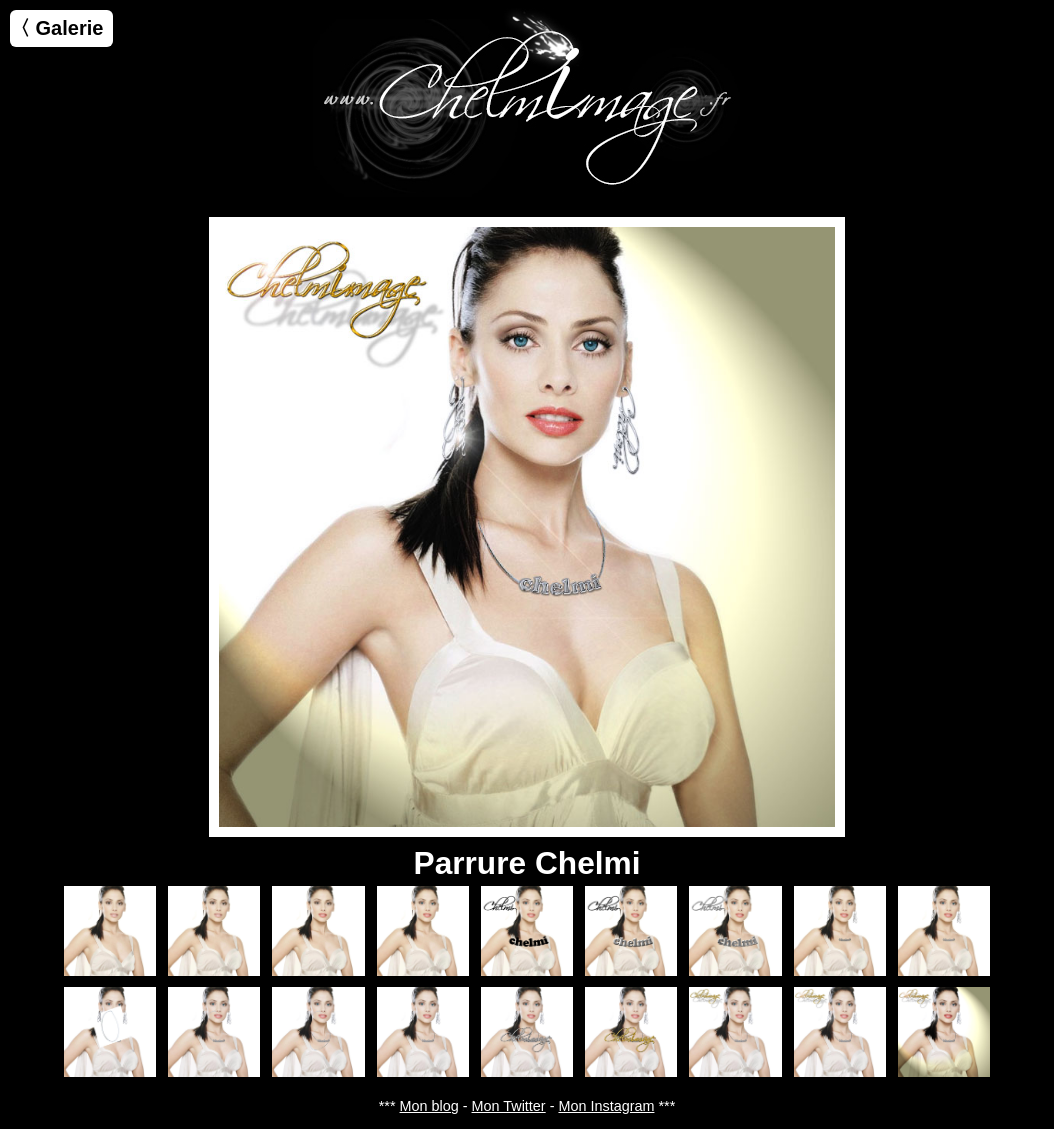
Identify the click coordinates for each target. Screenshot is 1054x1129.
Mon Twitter (509, 1106)
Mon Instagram (606, 1106)
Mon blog (429, 1106)
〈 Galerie (56, 28)
